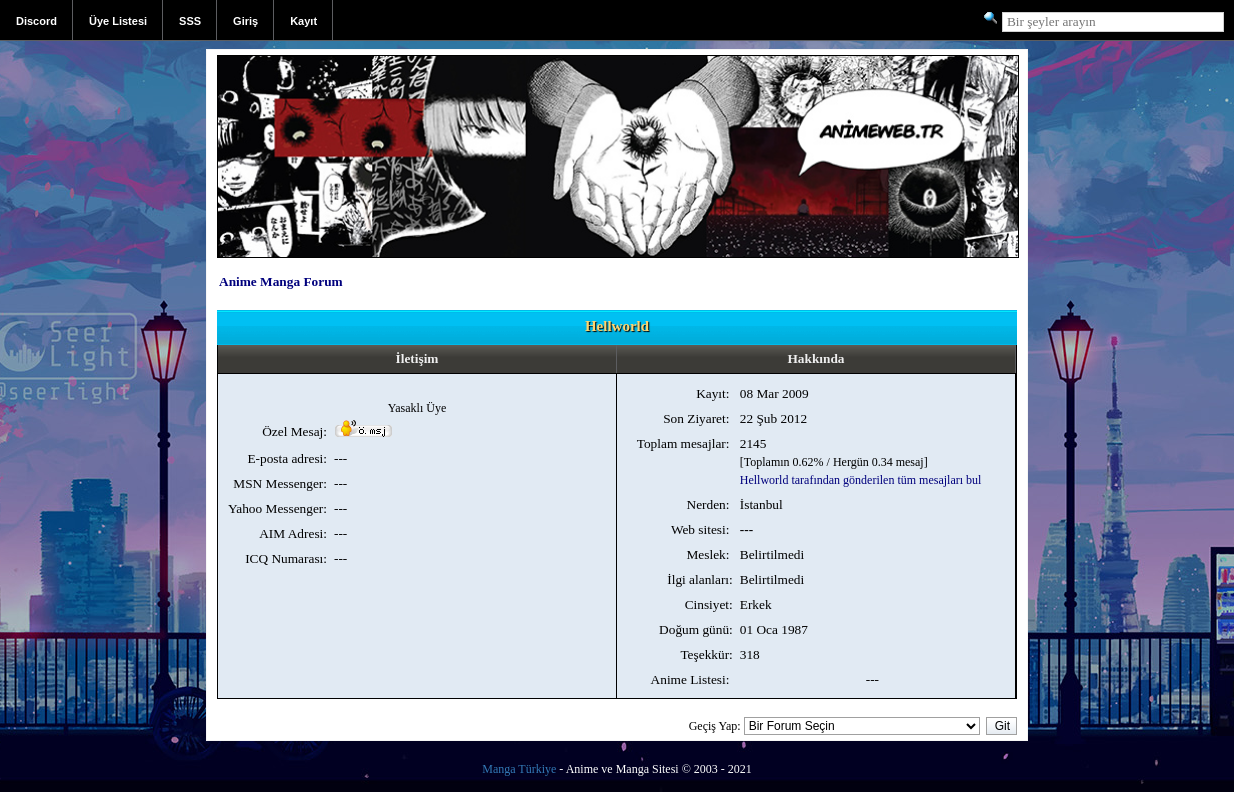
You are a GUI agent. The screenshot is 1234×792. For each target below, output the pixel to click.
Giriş (245, 21)
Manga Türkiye (519, 769)
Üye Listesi (118, 21)
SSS (190, 21)
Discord (36, 21)
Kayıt (303, 21)
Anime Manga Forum (281, 281)
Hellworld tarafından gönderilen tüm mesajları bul (861, 480)
